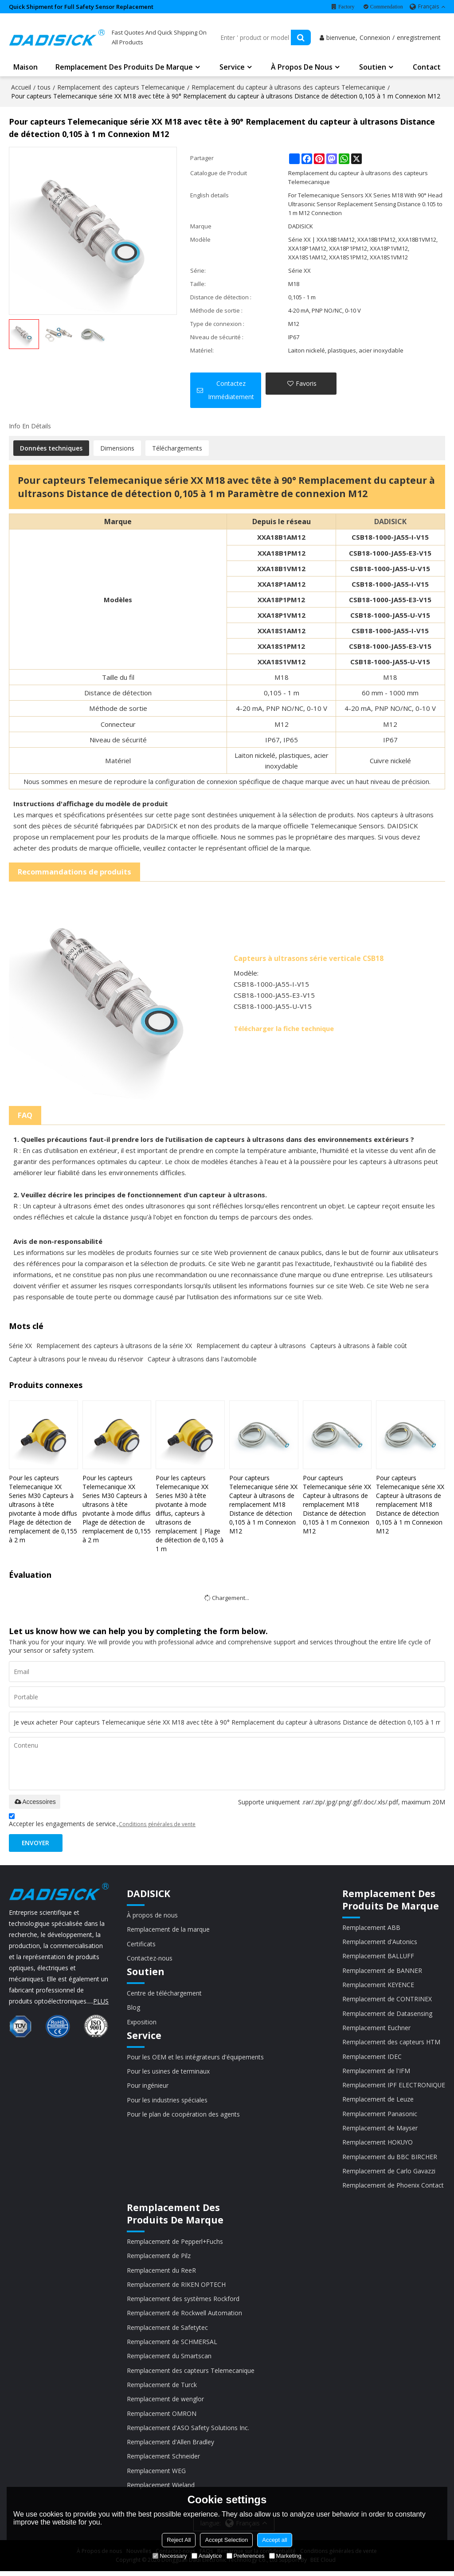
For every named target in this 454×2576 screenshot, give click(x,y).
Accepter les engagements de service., (102, 1822)
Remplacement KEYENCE (378, 1986)
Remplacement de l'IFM (376, 2072)
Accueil (21, 87)
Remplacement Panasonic (379, 2116)
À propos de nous (302, 68)
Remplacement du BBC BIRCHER (389, 2159)
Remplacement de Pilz (159, 2258)
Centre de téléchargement (164, 1994)
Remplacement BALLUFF (378, 1957)
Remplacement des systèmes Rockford (183, 2302)
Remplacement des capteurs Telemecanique (121, 87)
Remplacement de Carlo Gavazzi (388, 2173)
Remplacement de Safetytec (167, 2331)
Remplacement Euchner (376, 2029)
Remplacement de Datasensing (387, 2015)
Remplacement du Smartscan (169, 2360)
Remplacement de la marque (168, 1930)
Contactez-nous (149, 1959)
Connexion (375, 38)
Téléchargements (177, 448)
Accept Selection (226, 2540)
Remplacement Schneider (163, 2461)
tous (44, 87)
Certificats (141, 1945)
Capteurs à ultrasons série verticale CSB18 (309, 959)
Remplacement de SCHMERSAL (172, 2345)
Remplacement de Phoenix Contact (392, 2188)
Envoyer (36, 1843)
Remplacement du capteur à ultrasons (251, 1346)
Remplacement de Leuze (377, 2101)
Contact (427, 68)
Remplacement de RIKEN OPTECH (176, 2287)
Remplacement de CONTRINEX (386, 2000)
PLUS (101, 2002)
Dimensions (117, 448)
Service (232, 68)
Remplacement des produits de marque (124, 68)
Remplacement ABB (371, 1928)
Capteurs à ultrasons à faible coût (358, 1346)
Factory (346, 6)
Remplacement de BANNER (382, 1971)
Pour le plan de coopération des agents (183, 2116)
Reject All (179, 2540)
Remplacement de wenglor (165, 2403)
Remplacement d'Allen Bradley (170, 2446)
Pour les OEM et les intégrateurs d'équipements (195, 2058)
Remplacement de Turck (162, 2388)
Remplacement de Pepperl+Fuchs (175, 2244)
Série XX (20, 1346)
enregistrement (419, 38)
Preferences (246, 2555)
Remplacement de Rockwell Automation (184, 2316)
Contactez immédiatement (231, 391)
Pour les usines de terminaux (168, 2073)
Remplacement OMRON (161, 2417)
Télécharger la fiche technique (284, 1028)
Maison (25, 68)
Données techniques (51, 448)
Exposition (142, 2023)
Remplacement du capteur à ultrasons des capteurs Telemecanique (288, 87)
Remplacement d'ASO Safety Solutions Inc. (188, 2432)
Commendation (386, 6)
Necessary (170, 2555)
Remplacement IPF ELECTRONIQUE (393, 2087)
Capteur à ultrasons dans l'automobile (202, 1359)
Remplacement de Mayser (379, 2130)
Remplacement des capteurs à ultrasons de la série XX (114, 1346)
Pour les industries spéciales (167, 2102)
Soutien (372, 68)
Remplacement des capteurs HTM (391, 2043)
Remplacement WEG (156, 2475)
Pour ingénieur (147, 2087)
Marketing (285, 2555)
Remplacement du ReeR (161, 2273)
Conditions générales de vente (157, 1825)
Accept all (274, 2540)
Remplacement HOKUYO (377, 2145)
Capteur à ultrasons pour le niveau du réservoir (76, 1359)
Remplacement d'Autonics (379, 1942)
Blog (133, 2009)
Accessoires (34, 1802)
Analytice (207, 2555)
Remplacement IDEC (371, 2058)
